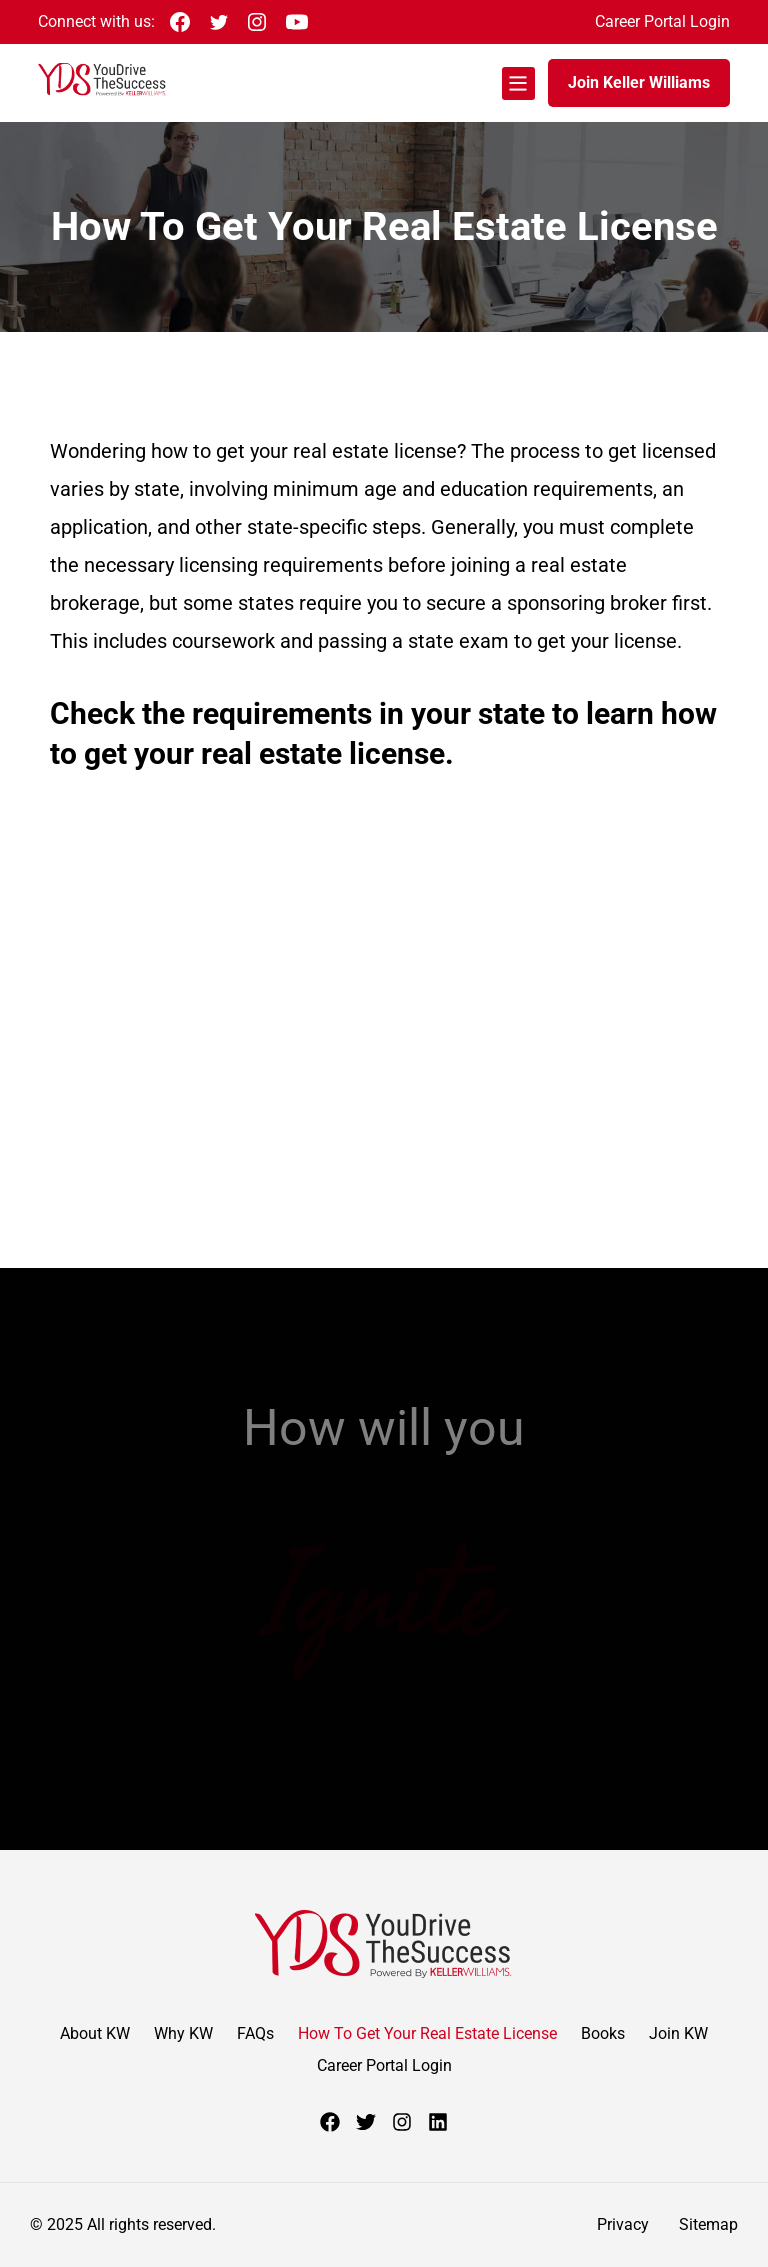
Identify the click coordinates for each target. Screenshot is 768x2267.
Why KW (183, 2033)
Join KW (678, 2033)
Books (603, 2033)
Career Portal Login (662, 21)
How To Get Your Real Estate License (427, 2033)
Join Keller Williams (639, 82)
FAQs (255, 2033)
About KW (95, 2033)
